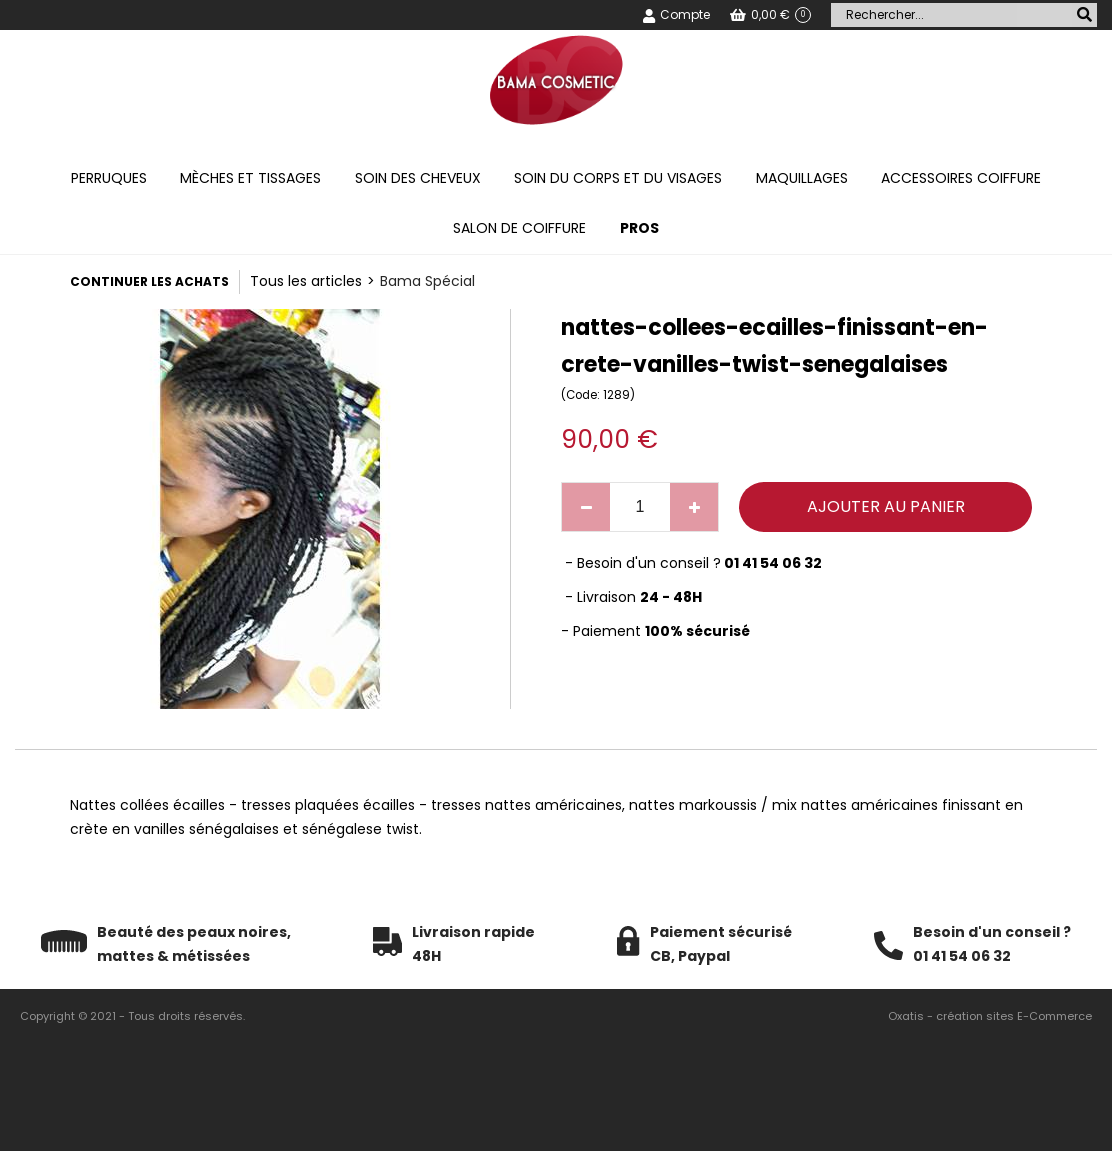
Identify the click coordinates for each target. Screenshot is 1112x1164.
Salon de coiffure (519, 228)
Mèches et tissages (250, 178)
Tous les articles (306, 281)
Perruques (109, 178)
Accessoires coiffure (961, 178)
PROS (639, 228)
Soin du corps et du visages (618, 178)
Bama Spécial (427, 281)
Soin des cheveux (418, 178)
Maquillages (802, 178)
